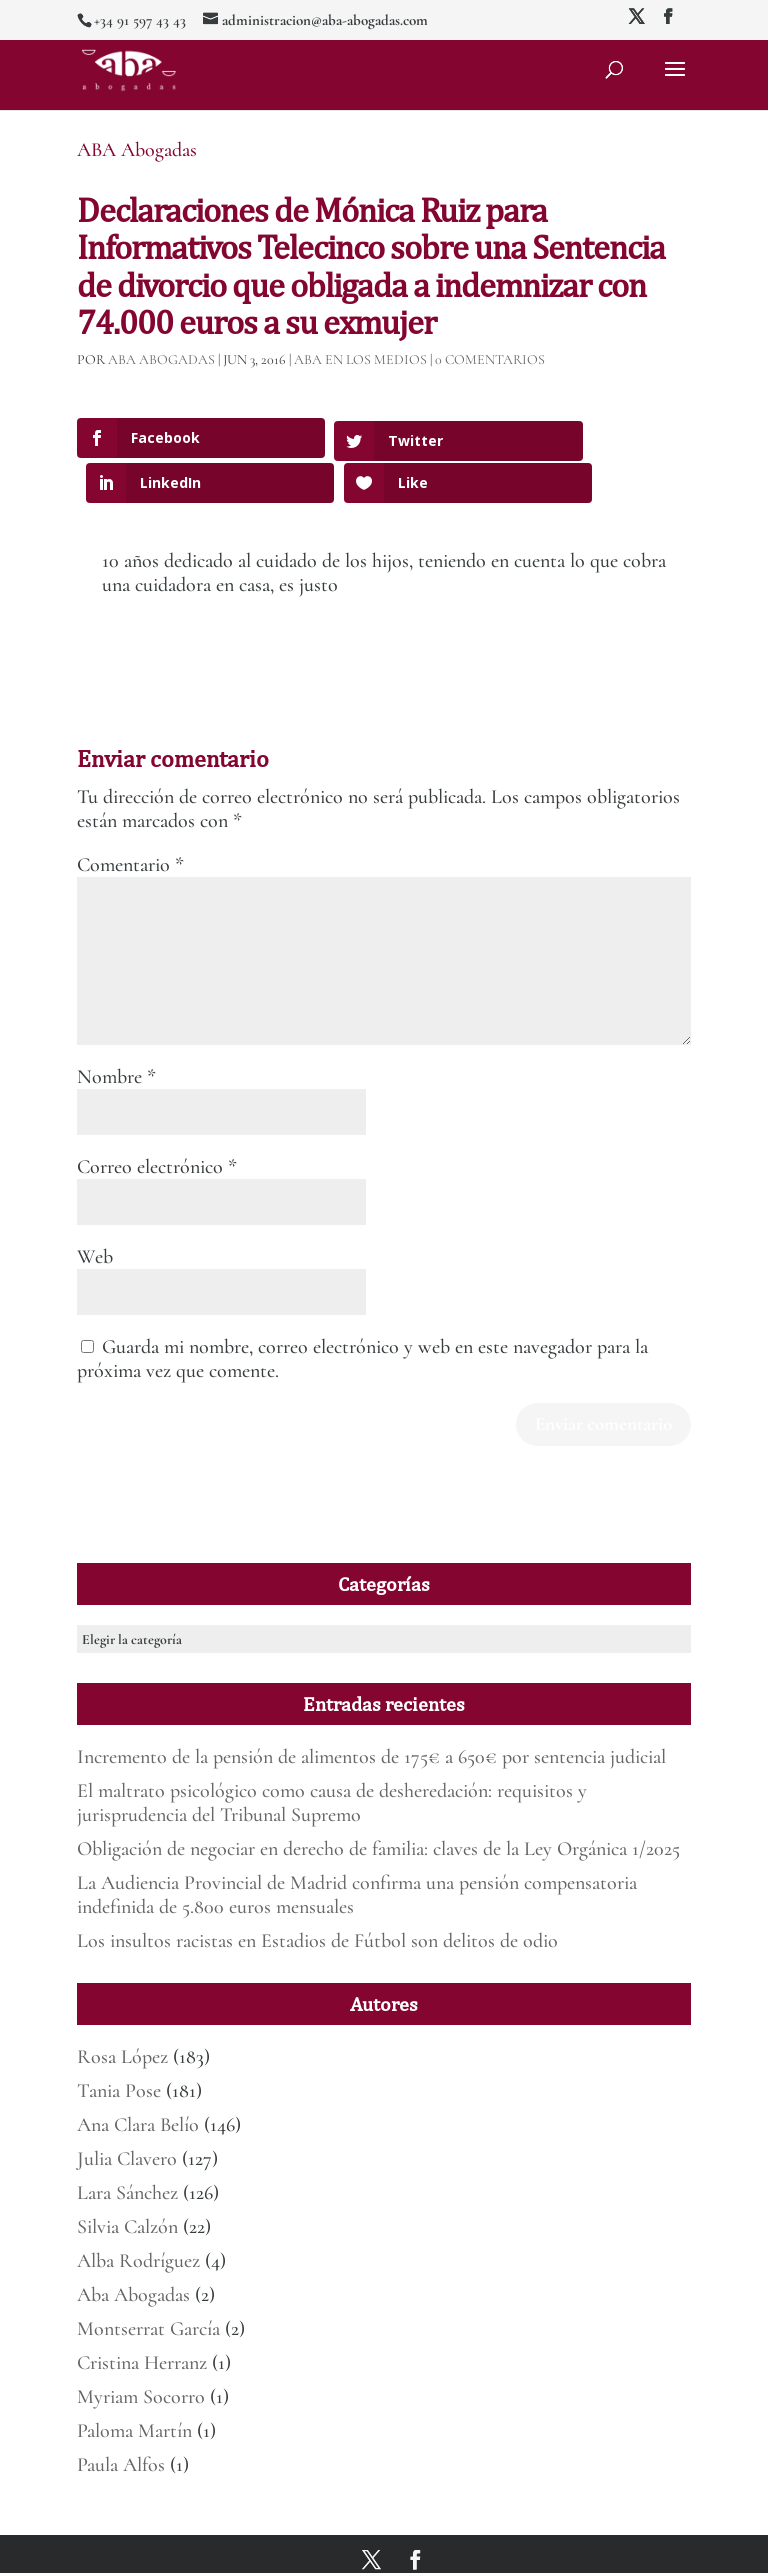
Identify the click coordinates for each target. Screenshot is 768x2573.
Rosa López (122, 2012)
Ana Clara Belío (138, 2080)
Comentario (130, 819)
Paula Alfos (121, 2420)
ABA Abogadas (137, 150)
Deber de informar (625, 2546)
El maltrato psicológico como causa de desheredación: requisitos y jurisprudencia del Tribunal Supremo (332, 1758)
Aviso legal (426, 2546)
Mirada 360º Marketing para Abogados (295, 2546)
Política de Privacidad (516, 2546)
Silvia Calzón (127, 2182)
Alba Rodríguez (138, 2216)
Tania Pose (119, 2046)
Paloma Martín (134, 2386)
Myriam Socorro (141, 2352)
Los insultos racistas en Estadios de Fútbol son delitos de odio (317, 1896)
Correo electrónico (157, 1121)
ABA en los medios (360, 359)
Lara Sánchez (127, 2148)
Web (95, 1211)
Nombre (116, 1031)
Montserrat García (148, 2284)
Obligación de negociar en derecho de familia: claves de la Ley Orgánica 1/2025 (378, 1804)
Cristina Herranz (142, 2318)
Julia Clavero (127, 2114)
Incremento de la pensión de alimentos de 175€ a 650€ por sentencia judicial (371, 1712)
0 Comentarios (490, 359)
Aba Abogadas (133, 2250)
